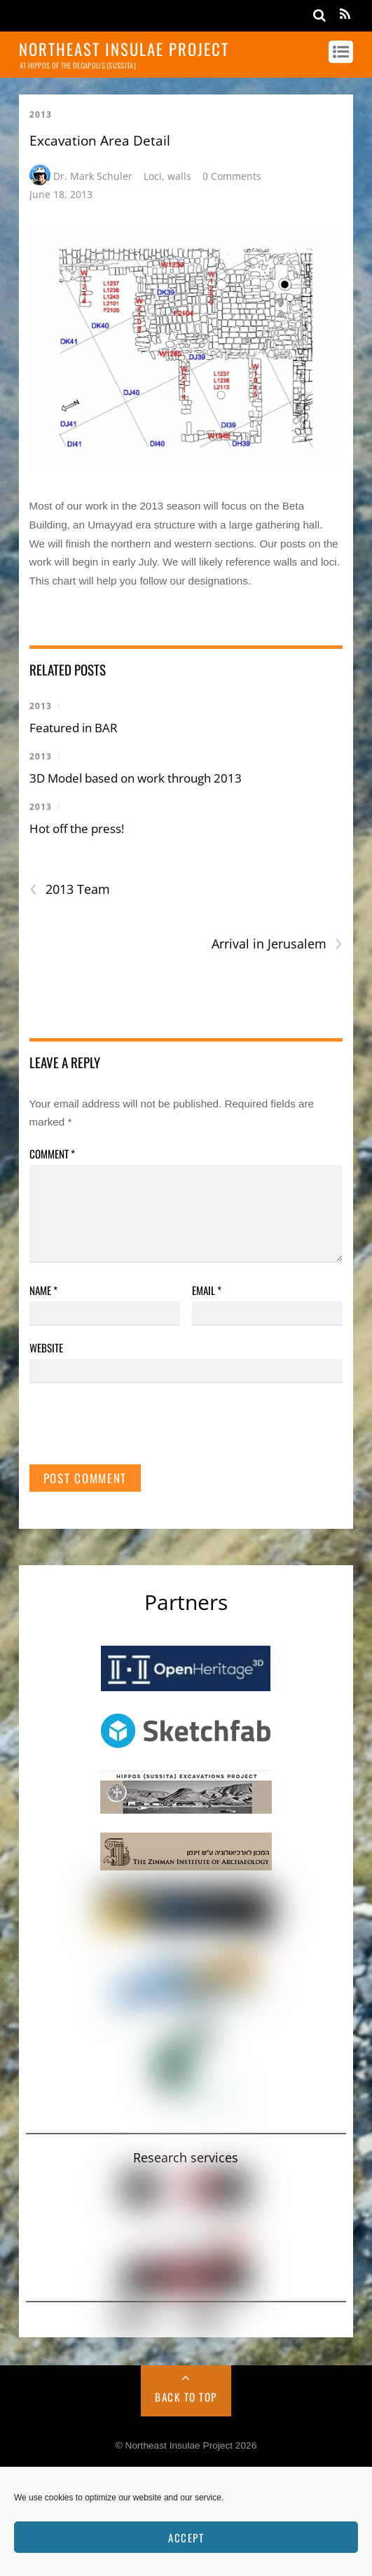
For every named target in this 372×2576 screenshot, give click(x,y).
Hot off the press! (76, 828)
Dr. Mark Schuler (92, 176)
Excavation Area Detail (99, 141)
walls (179, 176)
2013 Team (69, 889)
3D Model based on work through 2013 (135, 778)
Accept (186, 2537)
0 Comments (231, 176)
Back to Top (186, 2396)
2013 (40, 114)
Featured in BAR (73, 728)
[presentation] (135, 1430)
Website (46, 1347)
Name (43, 1290)
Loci (153, 176)
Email (206, 1290)
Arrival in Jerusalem (277, 943)
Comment (52, 1153)
